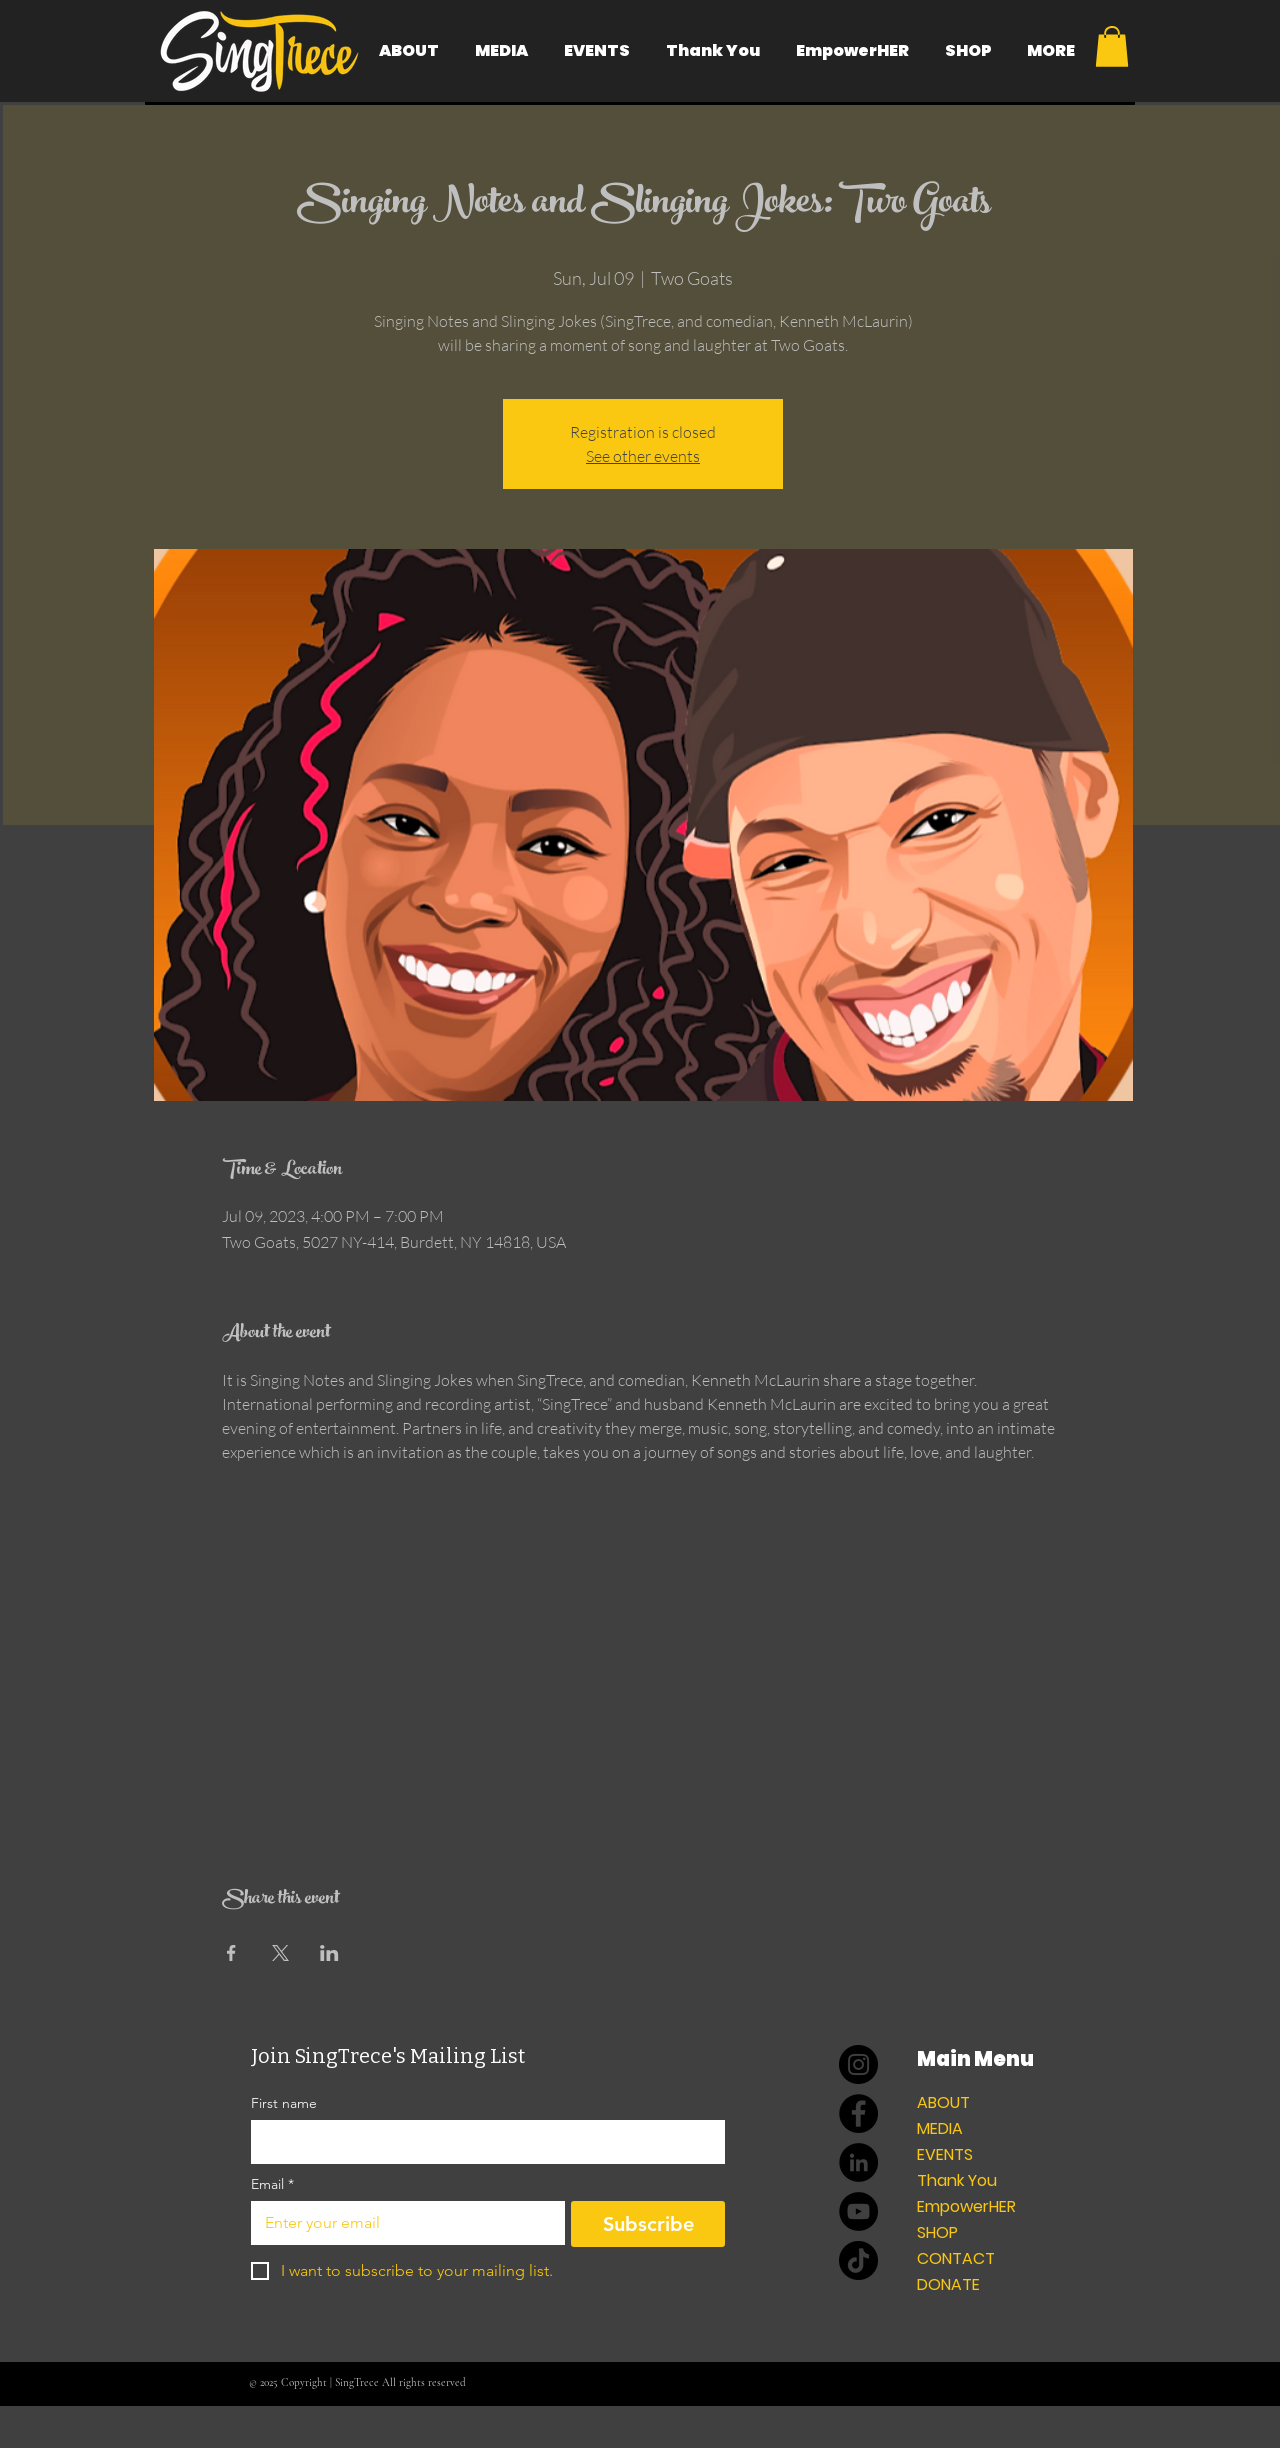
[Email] (402, 2223)
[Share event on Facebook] (231, 1953)
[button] (1112, 46)
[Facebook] (858, 2113)
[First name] (482, 2142)
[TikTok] (858, 2260)
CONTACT (956, 2258)
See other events (643, 456)
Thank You (957, 2180)
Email (272, 2184)
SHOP (937, 2232)
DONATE (948, 2284)
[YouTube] (858, 2211)
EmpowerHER (966, 2206)
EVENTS (945, 2154)
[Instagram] (858, 2064)
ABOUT (943, 2102)
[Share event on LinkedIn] (329, 1953)
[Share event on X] (280, 1953)
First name (284, 2103)
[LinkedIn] (858, 2162)
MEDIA (940, 2128)
